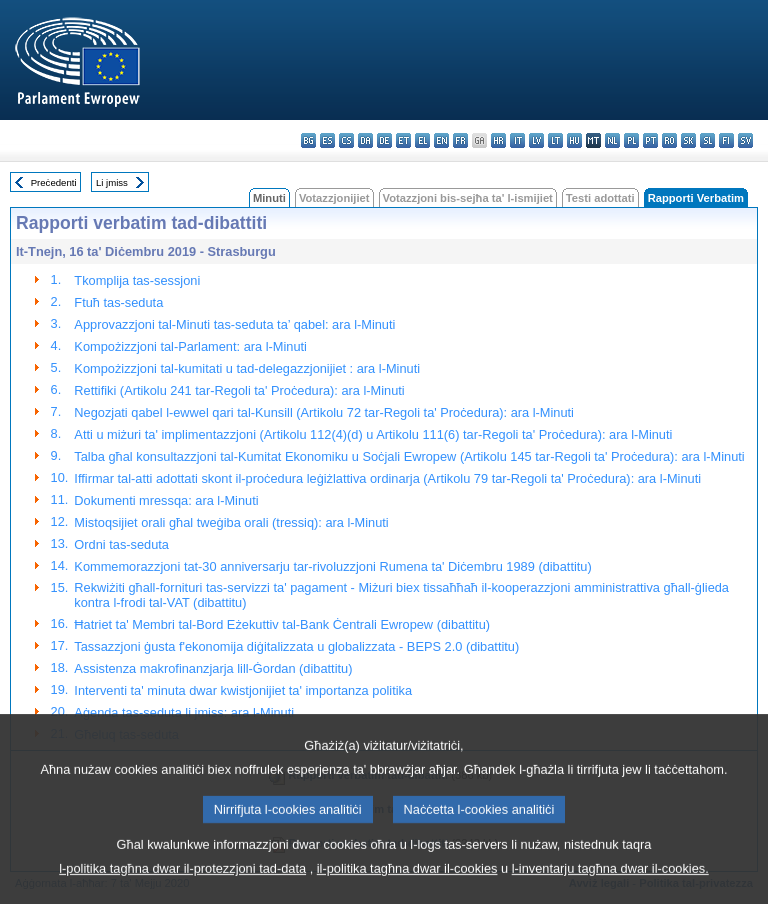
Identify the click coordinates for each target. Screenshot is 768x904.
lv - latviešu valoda (536, 140)
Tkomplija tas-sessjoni (137, 280)
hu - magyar (574, 140)
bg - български (308, 140)
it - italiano (517, 140)
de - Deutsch (384, 140)
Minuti (269, 198)
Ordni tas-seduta (121, 544)
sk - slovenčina (688, 140)
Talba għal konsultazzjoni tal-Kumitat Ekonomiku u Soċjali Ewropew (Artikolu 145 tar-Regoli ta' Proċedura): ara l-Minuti (409, 456)
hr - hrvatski (498, 140)
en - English (441, 140)
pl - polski (631, 140)
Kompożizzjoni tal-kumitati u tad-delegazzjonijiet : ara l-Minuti (247, 368)
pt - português (650, 140)
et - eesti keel (403, 140)
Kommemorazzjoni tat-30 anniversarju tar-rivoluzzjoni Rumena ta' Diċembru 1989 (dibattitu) (332, 566)
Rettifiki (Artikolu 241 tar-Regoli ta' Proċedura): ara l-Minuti (239, 390)
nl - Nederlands (612, 140)
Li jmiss (112, 182)
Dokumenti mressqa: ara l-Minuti (166, 500)
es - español (327, 140)
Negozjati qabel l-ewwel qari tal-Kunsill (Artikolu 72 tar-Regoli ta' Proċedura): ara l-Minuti (324, 412)
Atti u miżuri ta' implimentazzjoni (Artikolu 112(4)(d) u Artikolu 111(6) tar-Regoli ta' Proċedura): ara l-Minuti (373, 434)
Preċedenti (54, 182)
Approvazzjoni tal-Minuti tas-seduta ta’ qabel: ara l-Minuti (234, 324)
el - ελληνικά (422, 140)
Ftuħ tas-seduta (118, 302)
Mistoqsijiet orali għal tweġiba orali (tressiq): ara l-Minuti (231, 522)
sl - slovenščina (707, 140)
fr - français (460, 140)
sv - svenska (745, 140)
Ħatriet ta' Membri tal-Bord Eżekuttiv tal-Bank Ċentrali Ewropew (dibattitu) (282, 624)
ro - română (669, 140)
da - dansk (365, 140)
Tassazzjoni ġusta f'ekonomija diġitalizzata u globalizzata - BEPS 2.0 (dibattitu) (296, 646)
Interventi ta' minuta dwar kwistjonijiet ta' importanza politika (243, 690)
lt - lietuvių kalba (555, 140)
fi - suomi (726, 140)
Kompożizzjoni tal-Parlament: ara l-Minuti (190, 346)
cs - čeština (346, 140)
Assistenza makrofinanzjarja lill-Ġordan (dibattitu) (213, 668)
